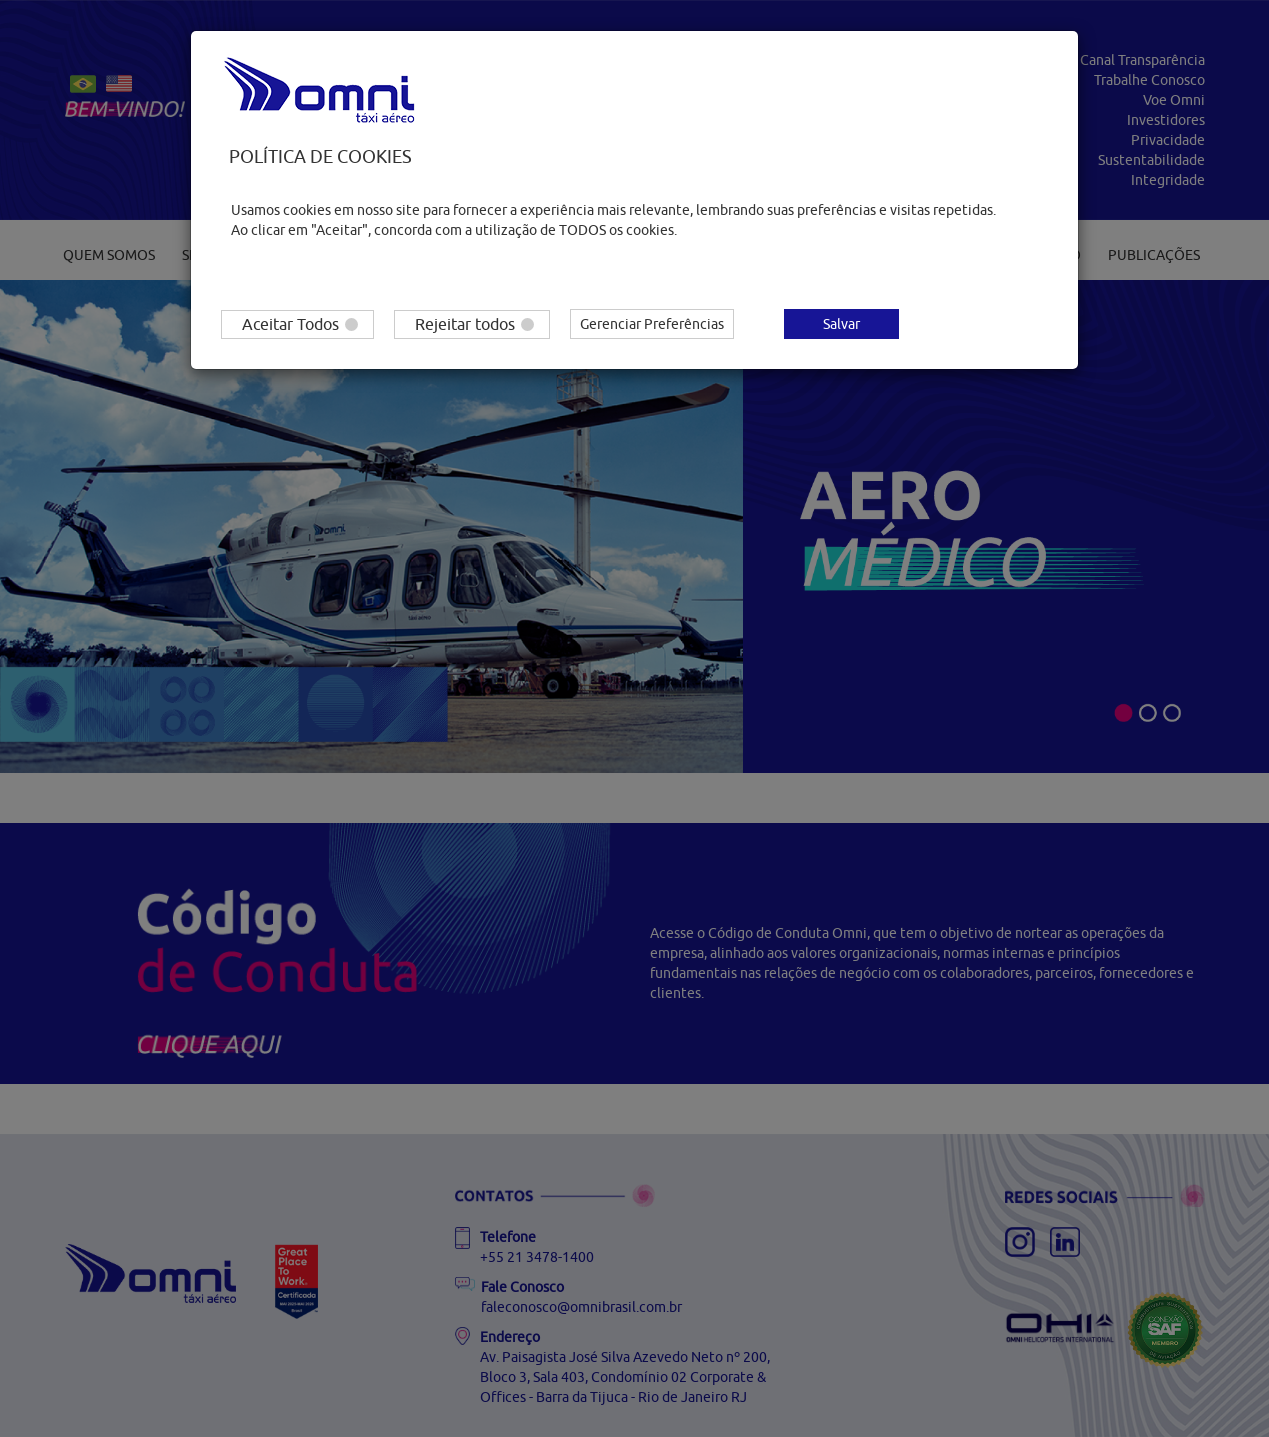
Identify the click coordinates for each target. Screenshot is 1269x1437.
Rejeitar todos (474, 324)
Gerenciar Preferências (652, 324)
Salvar (841, 324)
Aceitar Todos (300, 324)
